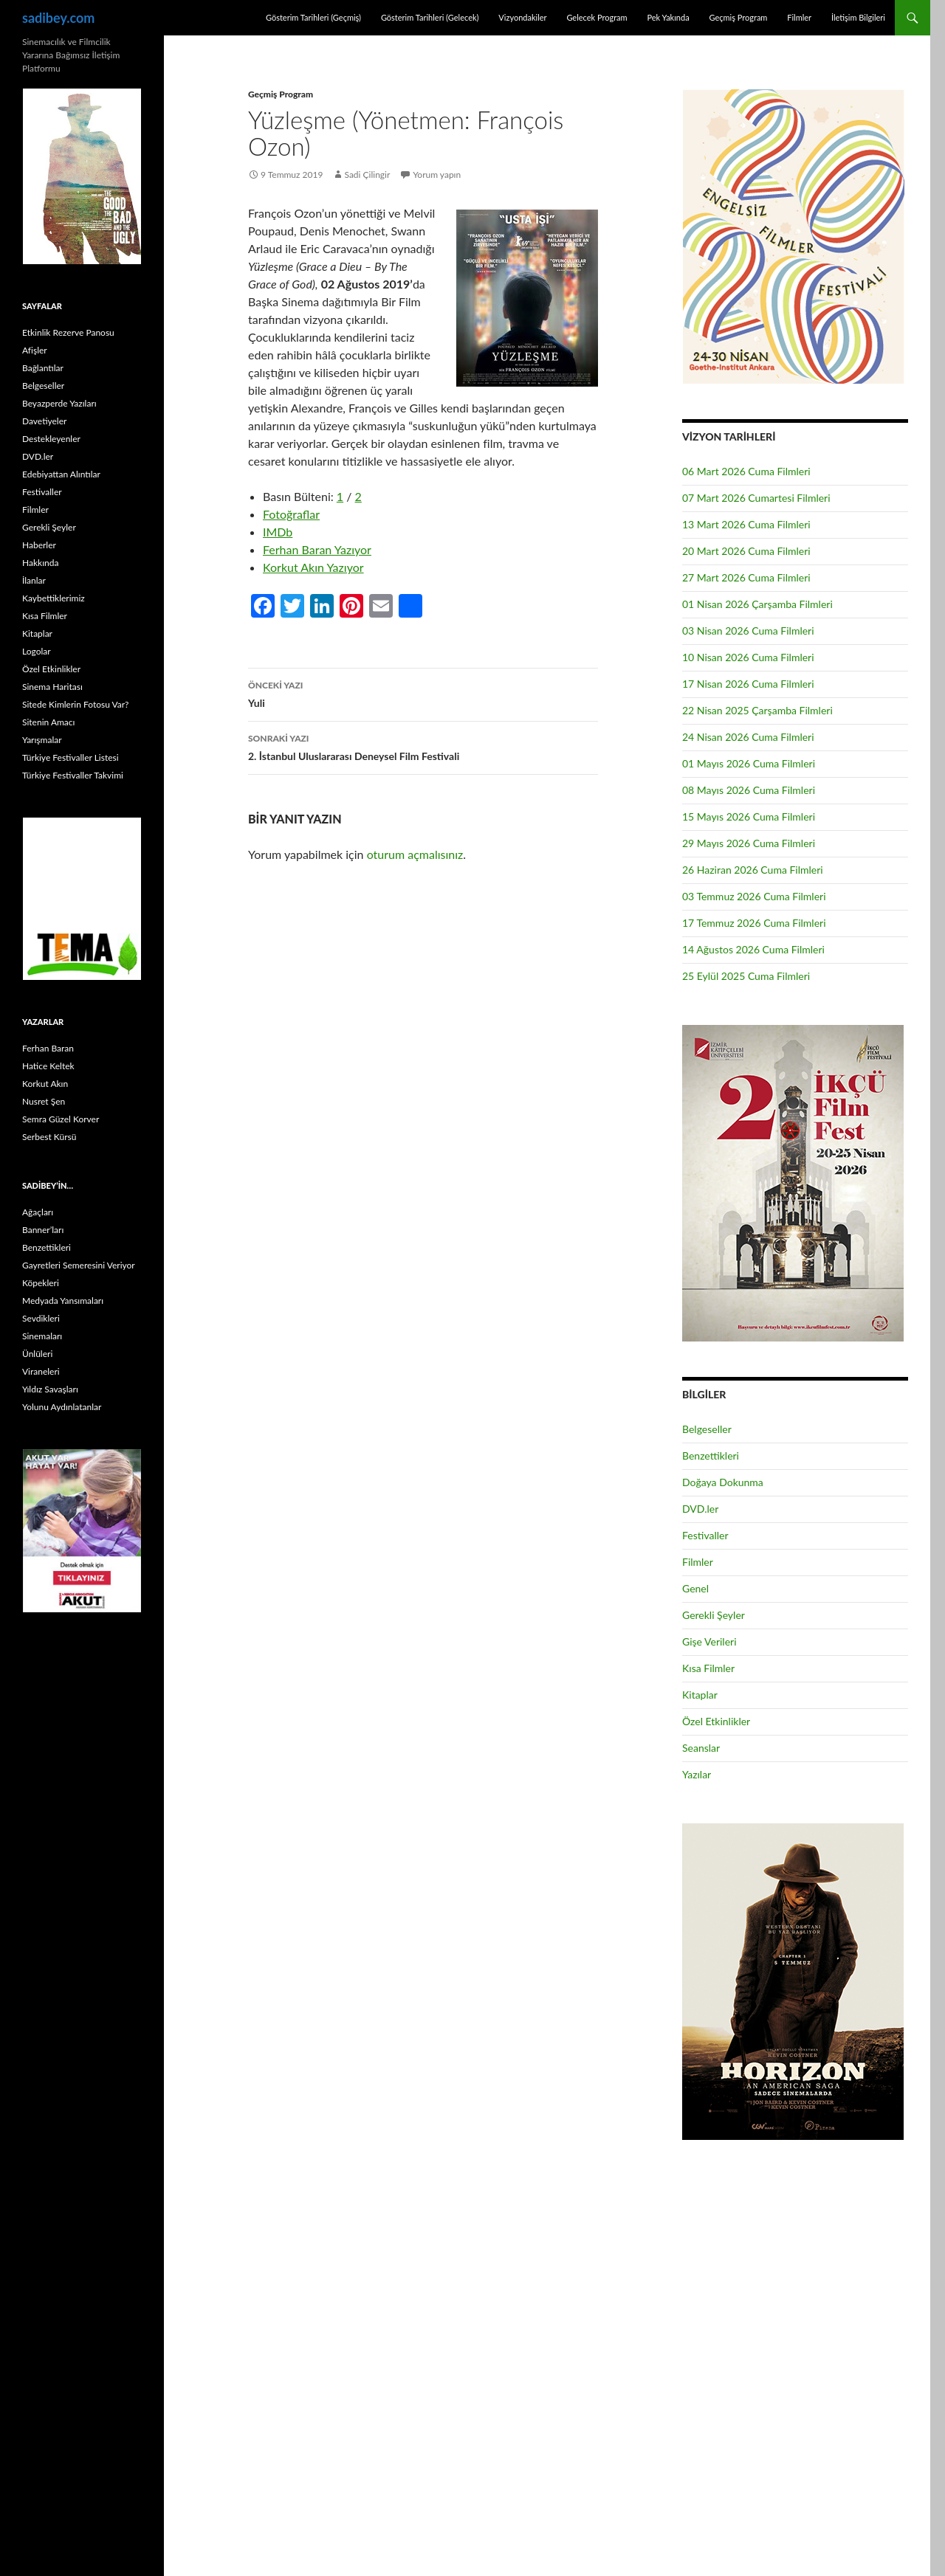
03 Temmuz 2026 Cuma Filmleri (754, 896)
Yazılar (696, 1774)
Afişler (34, 350)
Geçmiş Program (738, 17)
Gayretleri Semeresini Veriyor (78, 1265)
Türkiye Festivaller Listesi (70, 757)
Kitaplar (700, 1694)
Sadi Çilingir (367, 174)
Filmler (799, 17)
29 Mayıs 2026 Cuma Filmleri (748, 843)
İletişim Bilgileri (858, 17)
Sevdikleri (41, 1318)
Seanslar (701, 1747)
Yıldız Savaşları (50, 1389)
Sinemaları (42, 1335)
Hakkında (40, 562)
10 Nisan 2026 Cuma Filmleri (748, 657)
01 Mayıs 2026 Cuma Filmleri (748, 763)
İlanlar (34, 580)
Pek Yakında (668, 17)
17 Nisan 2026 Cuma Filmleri (748, 683)
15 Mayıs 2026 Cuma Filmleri (748, 816)
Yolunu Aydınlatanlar (61, 1406)
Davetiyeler (44, 421)
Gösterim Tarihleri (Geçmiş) (313, 17)
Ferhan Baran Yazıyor (317, 549)
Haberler (39, 544)
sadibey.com (58, 18)
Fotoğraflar (291, 514)
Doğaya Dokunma (722, 1482)
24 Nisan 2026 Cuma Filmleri (748, 737)
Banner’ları (42, 1229)
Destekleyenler (51, 438)
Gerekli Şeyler (713, 1615)
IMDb (277, 532)
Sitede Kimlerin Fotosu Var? (75, 704)
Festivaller (705, 1535)
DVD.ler (700, 1508)
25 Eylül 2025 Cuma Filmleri (746, 976)
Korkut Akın (45, 1083)
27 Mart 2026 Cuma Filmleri (746, 577)
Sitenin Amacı (48, 722)
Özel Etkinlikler (716, 1721)
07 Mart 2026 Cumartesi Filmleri (756, 497)
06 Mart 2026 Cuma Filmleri (746, 471)
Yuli (423, 693)
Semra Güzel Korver (60, 1119)
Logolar (36, 651)
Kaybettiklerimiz (53, 598)
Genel (695, 1588)
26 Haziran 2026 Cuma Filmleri (752, 869)
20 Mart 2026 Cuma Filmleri (746, 551)
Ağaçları (37, 1212)
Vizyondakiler (522, 17)
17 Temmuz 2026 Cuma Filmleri (754, 922)
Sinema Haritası (52, 686)
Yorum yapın (437, 174)
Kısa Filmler (708, 1668)
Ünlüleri (37, 1353)
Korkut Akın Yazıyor (313, 567)
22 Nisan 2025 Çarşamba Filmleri (757, 710)
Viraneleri (41, 1371)
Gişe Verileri (709, 1641)
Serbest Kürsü (49, 1136)
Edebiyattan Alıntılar (61, 474)
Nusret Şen (43, 1101)
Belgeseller (707, 1429)
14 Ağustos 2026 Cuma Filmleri (753, 949)
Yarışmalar (42, 739)
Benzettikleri (710, 1455)
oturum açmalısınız (415, 854)
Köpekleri (40, 1282)
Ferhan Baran (48, 1048)
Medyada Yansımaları (62, 1300)
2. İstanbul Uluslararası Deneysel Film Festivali (423, 746)
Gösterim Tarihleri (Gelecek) (430, 17)
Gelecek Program (596, 17)
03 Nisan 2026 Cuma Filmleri (748, 630)
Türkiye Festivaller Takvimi (72, 775)
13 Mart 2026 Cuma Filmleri (746, 524)
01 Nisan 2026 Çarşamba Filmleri (757, 604)
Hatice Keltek (48, 1065)
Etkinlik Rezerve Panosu (68, 332)
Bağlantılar (42, 367)
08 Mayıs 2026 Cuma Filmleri (748, 790)
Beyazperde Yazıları (59, 403)
